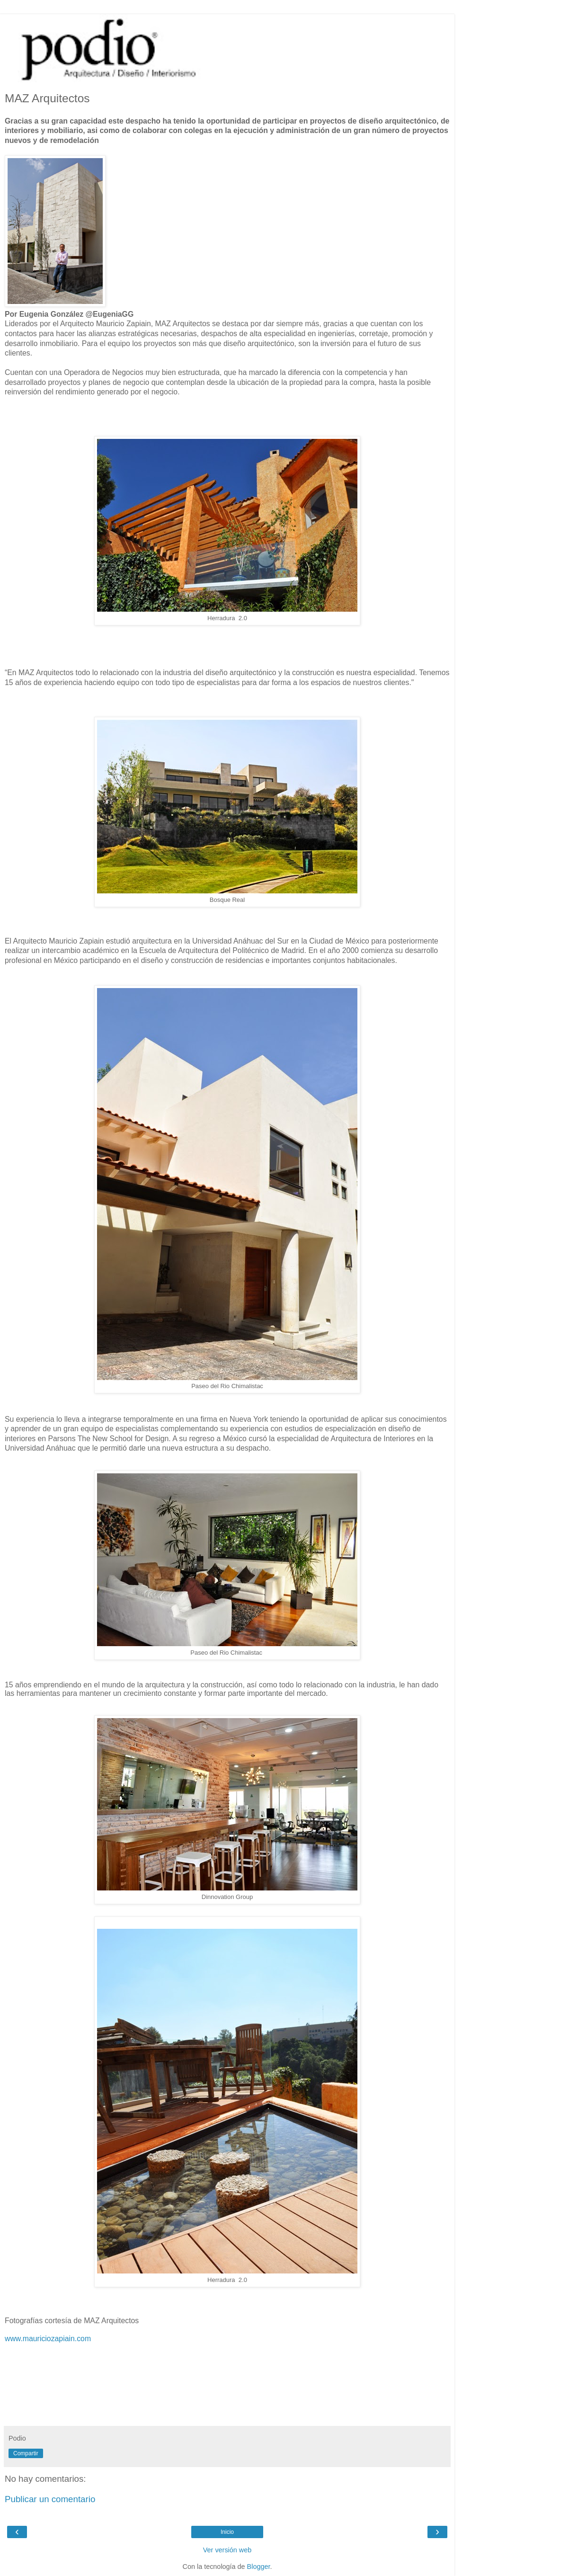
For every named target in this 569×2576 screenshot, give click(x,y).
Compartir (25, 2453)
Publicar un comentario (50, 2499)
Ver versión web (227, 2550)
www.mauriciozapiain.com (48, 2339)
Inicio (227, 2532)
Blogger (258, 2566)
